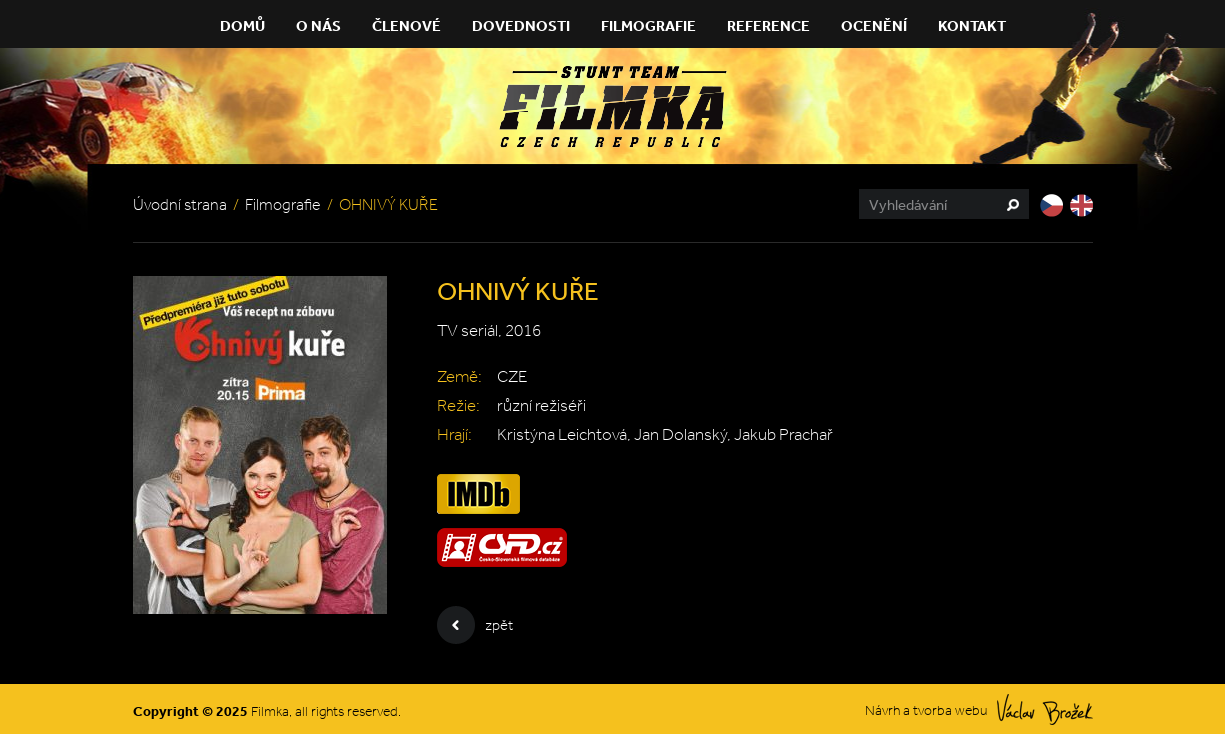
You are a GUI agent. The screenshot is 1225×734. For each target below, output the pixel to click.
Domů (242, 25)
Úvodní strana (180, 204)
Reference (768, 25)
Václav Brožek (1045, 709)
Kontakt (972, 25)
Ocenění (874, 25)
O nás (318, 25)
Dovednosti (521, 25)
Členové (406, 25)
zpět (475, 625)
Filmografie (648, 25)
